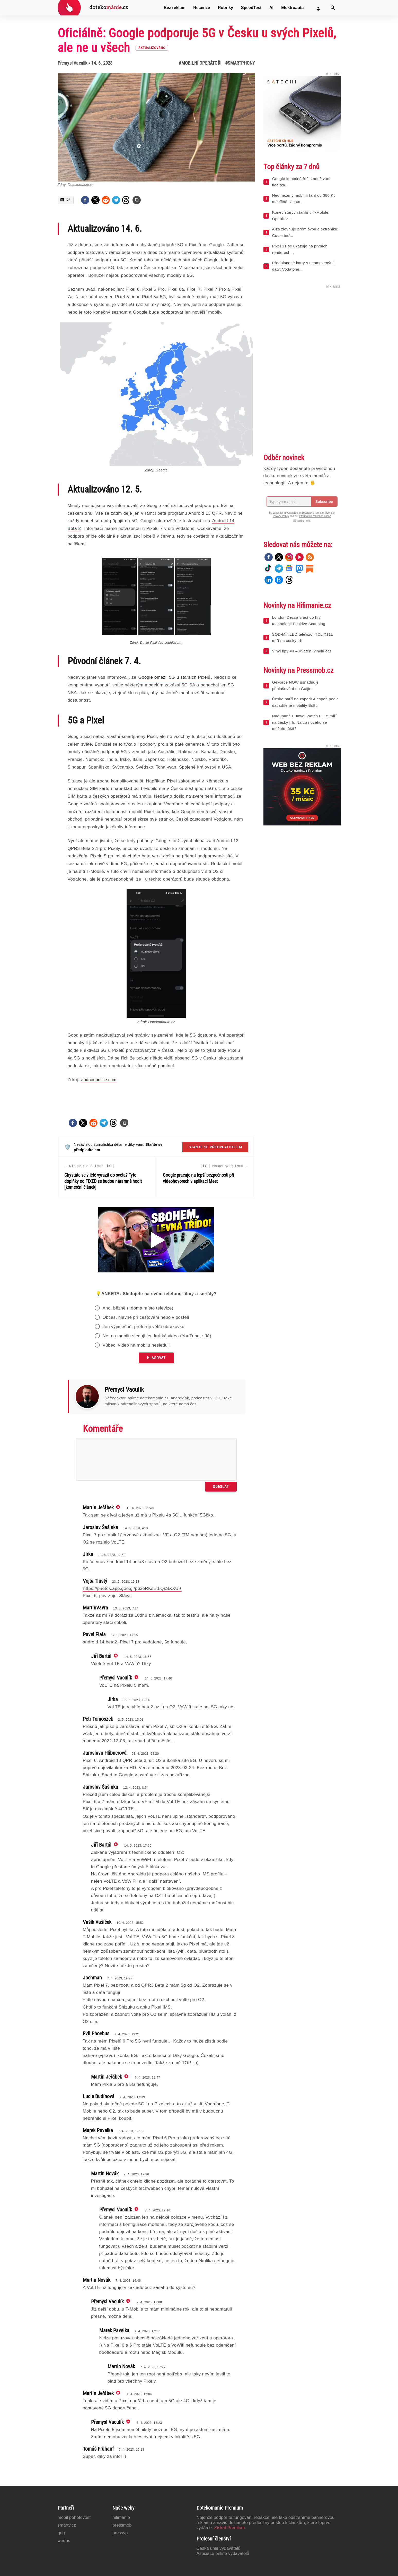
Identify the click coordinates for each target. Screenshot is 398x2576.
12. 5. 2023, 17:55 (124, 1636)
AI (271, 7)
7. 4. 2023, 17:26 (136, 2175)
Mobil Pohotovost (74, 2518)
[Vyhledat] (333, 7)
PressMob (122, 2525)
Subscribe (324, 501)
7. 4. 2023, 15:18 (131, 2450)
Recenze (201, 7)
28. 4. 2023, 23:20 (145, 1754)
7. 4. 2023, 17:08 (149, 2303)
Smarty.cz (67, 2525)
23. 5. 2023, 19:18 (125, 1582)
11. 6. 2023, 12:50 (112, 1555)
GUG (61, 2533)
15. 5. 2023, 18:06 (136, 1701)
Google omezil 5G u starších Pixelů (174, 677)
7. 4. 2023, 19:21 (127, 2035)
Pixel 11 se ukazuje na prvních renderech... (300, 249)
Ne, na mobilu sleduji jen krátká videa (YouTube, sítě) (156, 1336)
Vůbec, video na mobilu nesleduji (136, 1345)
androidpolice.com (99, 1080)
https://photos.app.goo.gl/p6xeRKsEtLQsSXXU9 (132, 1589)
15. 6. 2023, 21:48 (140, 1509)
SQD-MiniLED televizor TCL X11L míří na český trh (302, 637)
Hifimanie (121, 2518)
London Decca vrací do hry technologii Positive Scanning (298, 620)
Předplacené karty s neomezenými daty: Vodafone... (303, 266)
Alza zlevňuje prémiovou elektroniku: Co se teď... (305, 232)
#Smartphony (240, 63)
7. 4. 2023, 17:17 (147, 2332)
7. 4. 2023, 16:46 (128, 2281)
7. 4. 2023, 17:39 (132, 2098)
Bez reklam (174, 7)
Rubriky (225, 7)
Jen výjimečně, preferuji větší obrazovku (143, 1327)
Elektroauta (292, 7)
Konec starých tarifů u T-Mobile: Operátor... (301, 215)
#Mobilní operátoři (200, 63)
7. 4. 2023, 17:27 (153, 2368)
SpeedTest (251, 7)
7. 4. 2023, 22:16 (157, 2211)
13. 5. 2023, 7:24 (126, 1609)
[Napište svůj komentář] (156, 1460)
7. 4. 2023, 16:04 (139, 2395)
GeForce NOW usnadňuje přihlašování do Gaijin (295, 685)
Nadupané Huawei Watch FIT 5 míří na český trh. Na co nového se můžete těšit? (304, 722)
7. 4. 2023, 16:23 (149, 2423)
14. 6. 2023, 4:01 (136, 1529)
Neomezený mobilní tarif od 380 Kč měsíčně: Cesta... (304, 198)
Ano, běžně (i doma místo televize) (137, 1308)
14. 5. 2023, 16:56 (138, 1657)
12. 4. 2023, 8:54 (136, 1788)
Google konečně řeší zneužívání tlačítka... (301, 181)
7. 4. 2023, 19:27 (119, 1979)
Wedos (64, 2541)
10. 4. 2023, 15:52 (130, 1923)
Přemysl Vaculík (72, 63)
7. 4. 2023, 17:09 (131, 2132)
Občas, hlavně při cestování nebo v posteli (145, 1318)
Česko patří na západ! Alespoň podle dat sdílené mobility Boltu (305, 702)
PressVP (120, 2533)
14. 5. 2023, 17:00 (138, 1846)
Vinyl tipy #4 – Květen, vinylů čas (302, 651)
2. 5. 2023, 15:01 (131, 1720)
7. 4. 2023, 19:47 (147, 2078)
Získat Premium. (230, 2528)
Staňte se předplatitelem (215, 1147)
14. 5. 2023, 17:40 (158, 1679)
